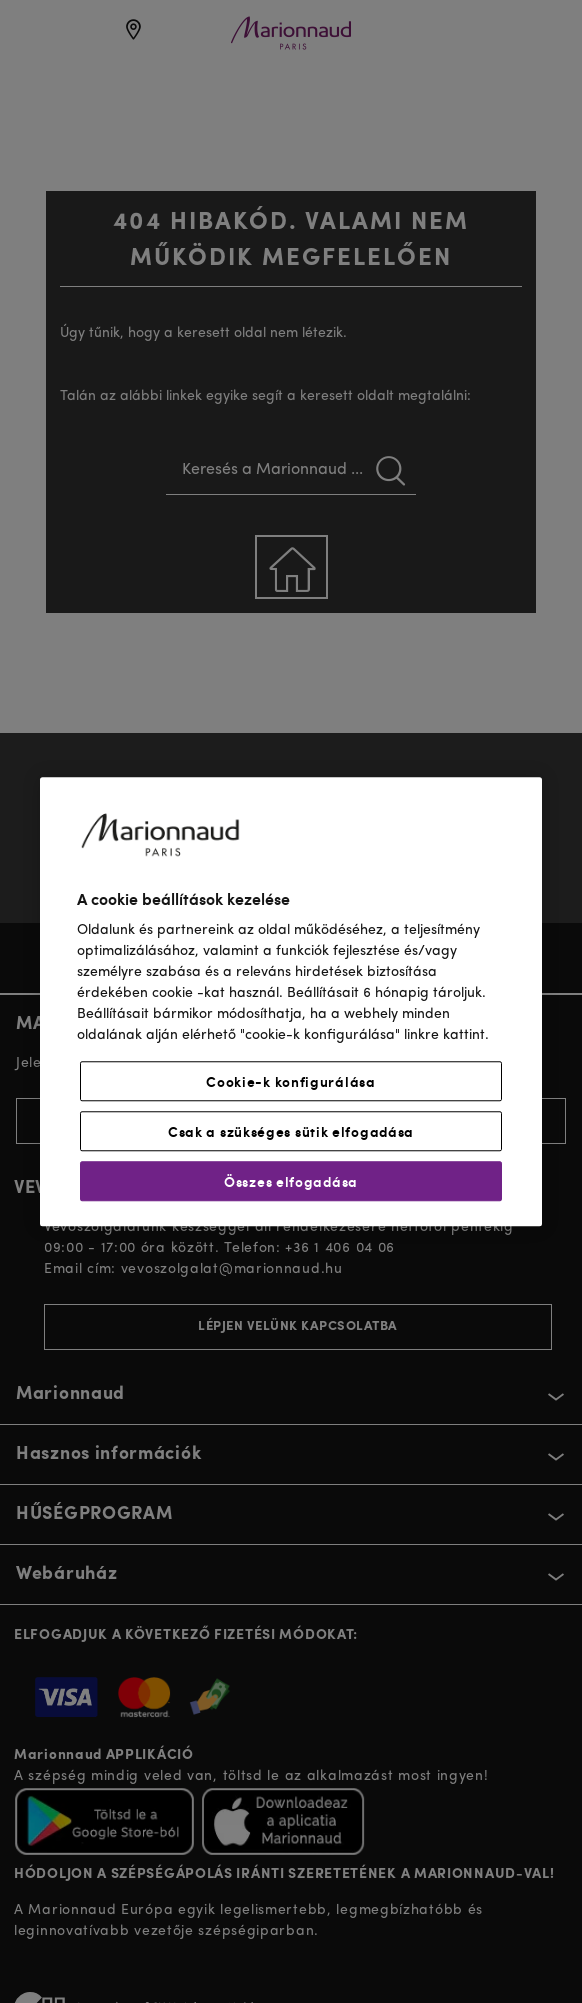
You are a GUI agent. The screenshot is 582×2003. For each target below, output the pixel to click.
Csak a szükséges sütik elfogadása (291, 1131)
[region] (291, 1001)
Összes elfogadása (291, 1181)
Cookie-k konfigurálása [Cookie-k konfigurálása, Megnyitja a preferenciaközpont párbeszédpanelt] (290, 1081)
